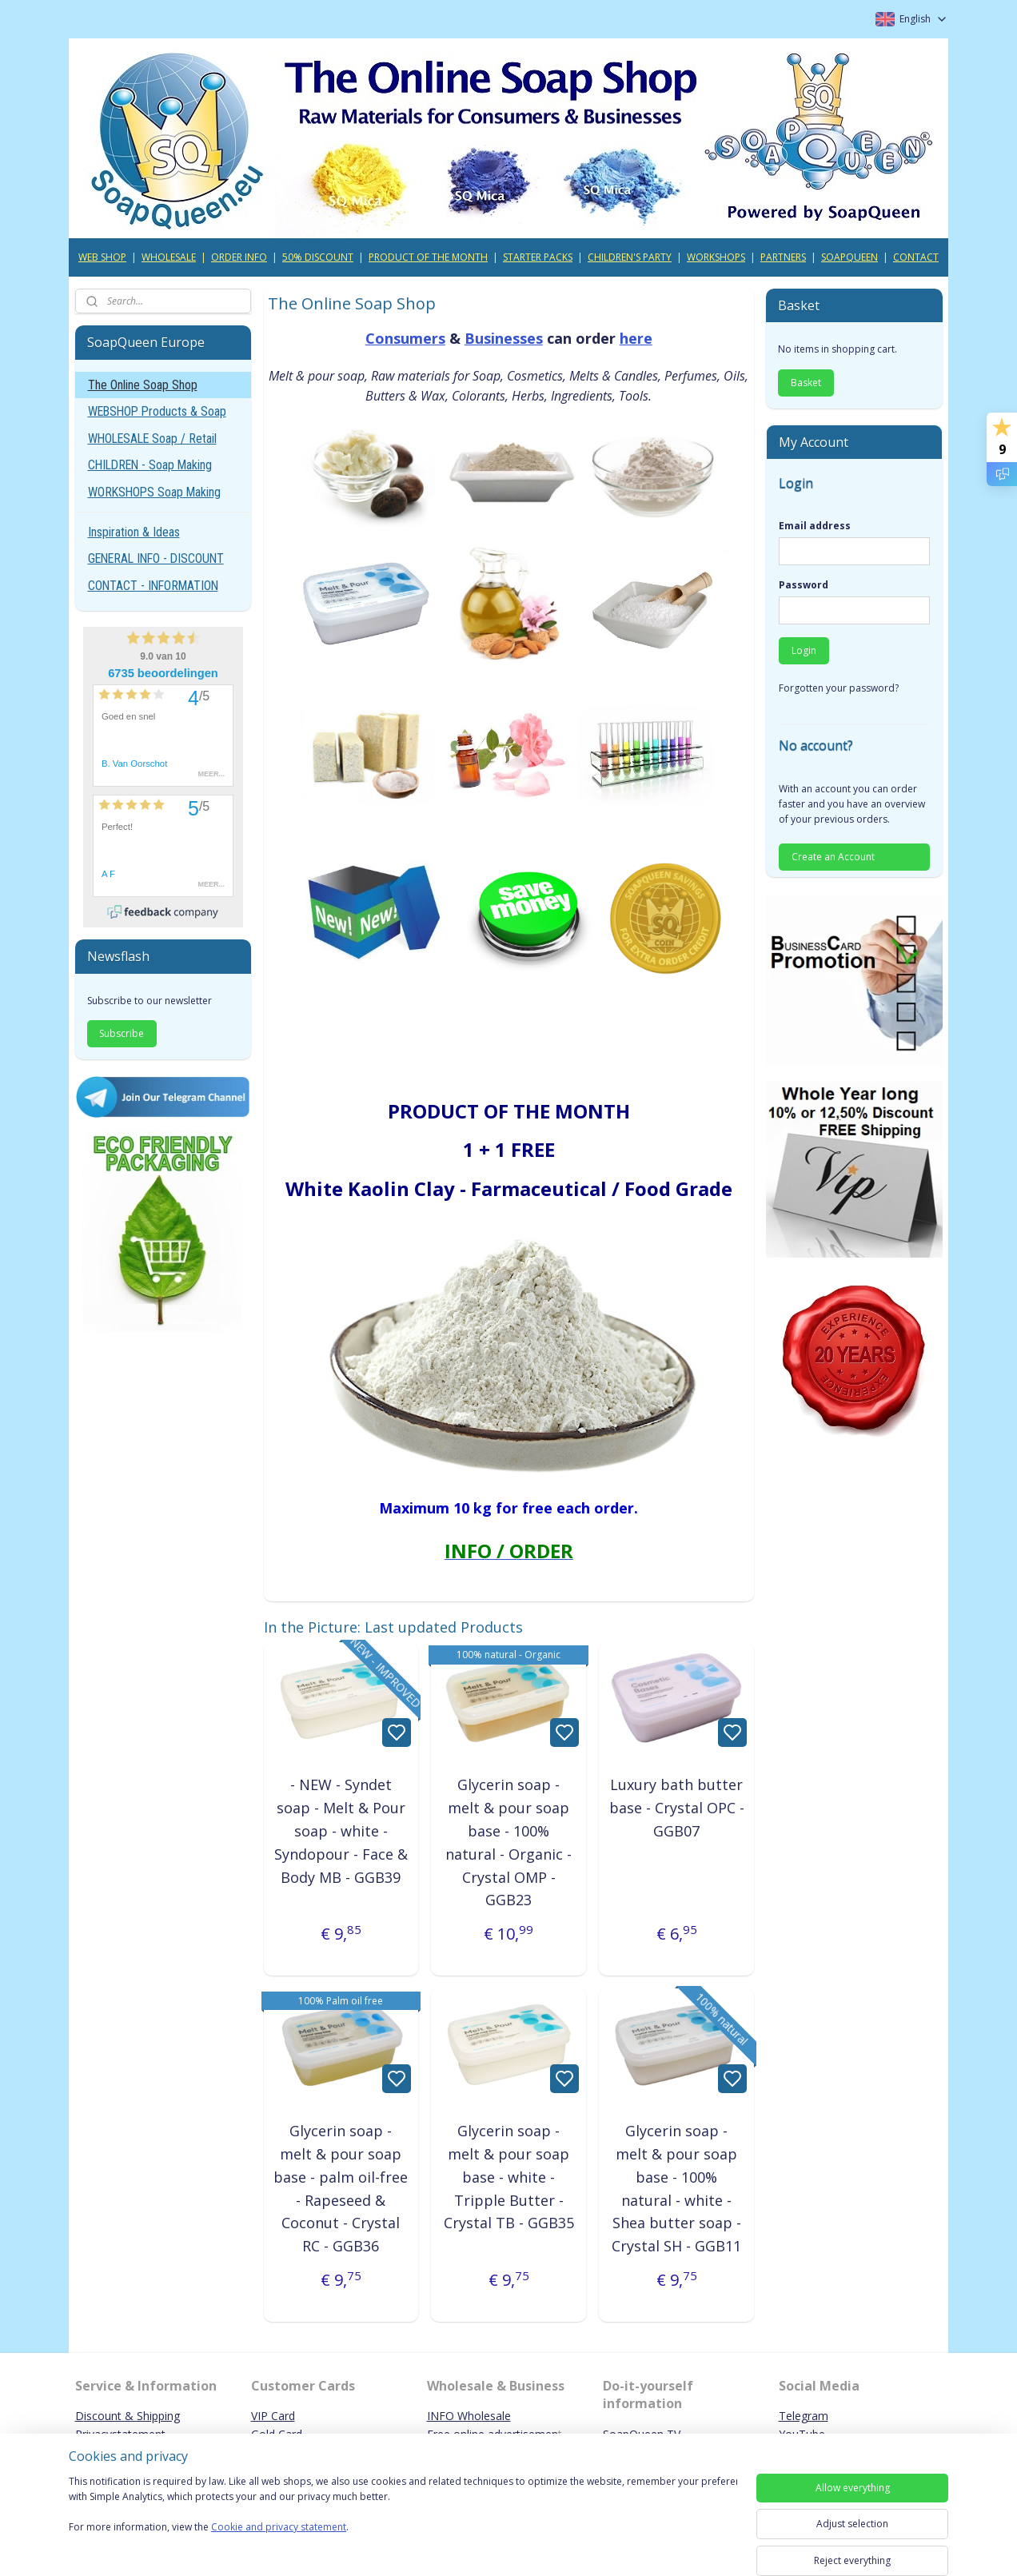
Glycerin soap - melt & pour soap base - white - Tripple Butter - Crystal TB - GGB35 (508, 2176)
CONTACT (916, 257)
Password (803, 585)
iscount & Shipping (132, 2415)
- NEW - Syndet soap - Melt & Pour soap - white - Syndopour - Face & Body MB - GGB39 (341, 1830)
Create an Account (833, 856)
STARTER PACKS (537, 257)
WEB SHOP (102, 257)
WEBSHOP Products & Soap (157, 411)
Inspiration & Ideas (134, 532)
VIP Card (273, 2415)
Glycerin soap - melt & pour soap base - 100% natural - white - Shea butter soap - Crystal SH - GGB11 (676, 2188)
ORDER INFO (239, 257)
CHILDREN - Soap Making (150, 465)
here (635, 338)
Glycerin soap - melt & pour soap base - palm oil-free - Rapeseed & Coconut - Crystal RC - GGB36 (340, 2188)
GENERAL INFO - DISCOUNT (156, 558)
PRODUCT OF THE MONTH (428, 257)
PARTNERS (783, 257)
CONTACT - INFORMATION (153, 585)
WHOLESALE (169, 257)
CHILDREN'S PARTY (630, 257)
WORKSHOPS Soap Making (154, 492)
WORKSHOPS (716, 257)
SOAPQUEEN (849, 257)
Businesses (503, 338)
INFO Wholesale (469, 2415)
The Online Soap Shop (142, 385)
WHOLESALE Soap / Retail (152, 438)
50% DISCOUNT (317, 257)
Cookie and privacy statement (278, 2527)
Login (804, 650)
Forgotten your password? (839, 688)
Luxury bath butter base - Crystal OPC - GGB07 (676, 1807)
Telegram (803, 2415)
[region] (403, 2514)
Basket (806, 382)
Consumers (405, 338)
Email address (815, 525)
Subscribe (121, 1033)
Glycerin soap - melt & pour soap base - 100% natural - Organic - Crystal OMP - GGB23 (508, 1842)
